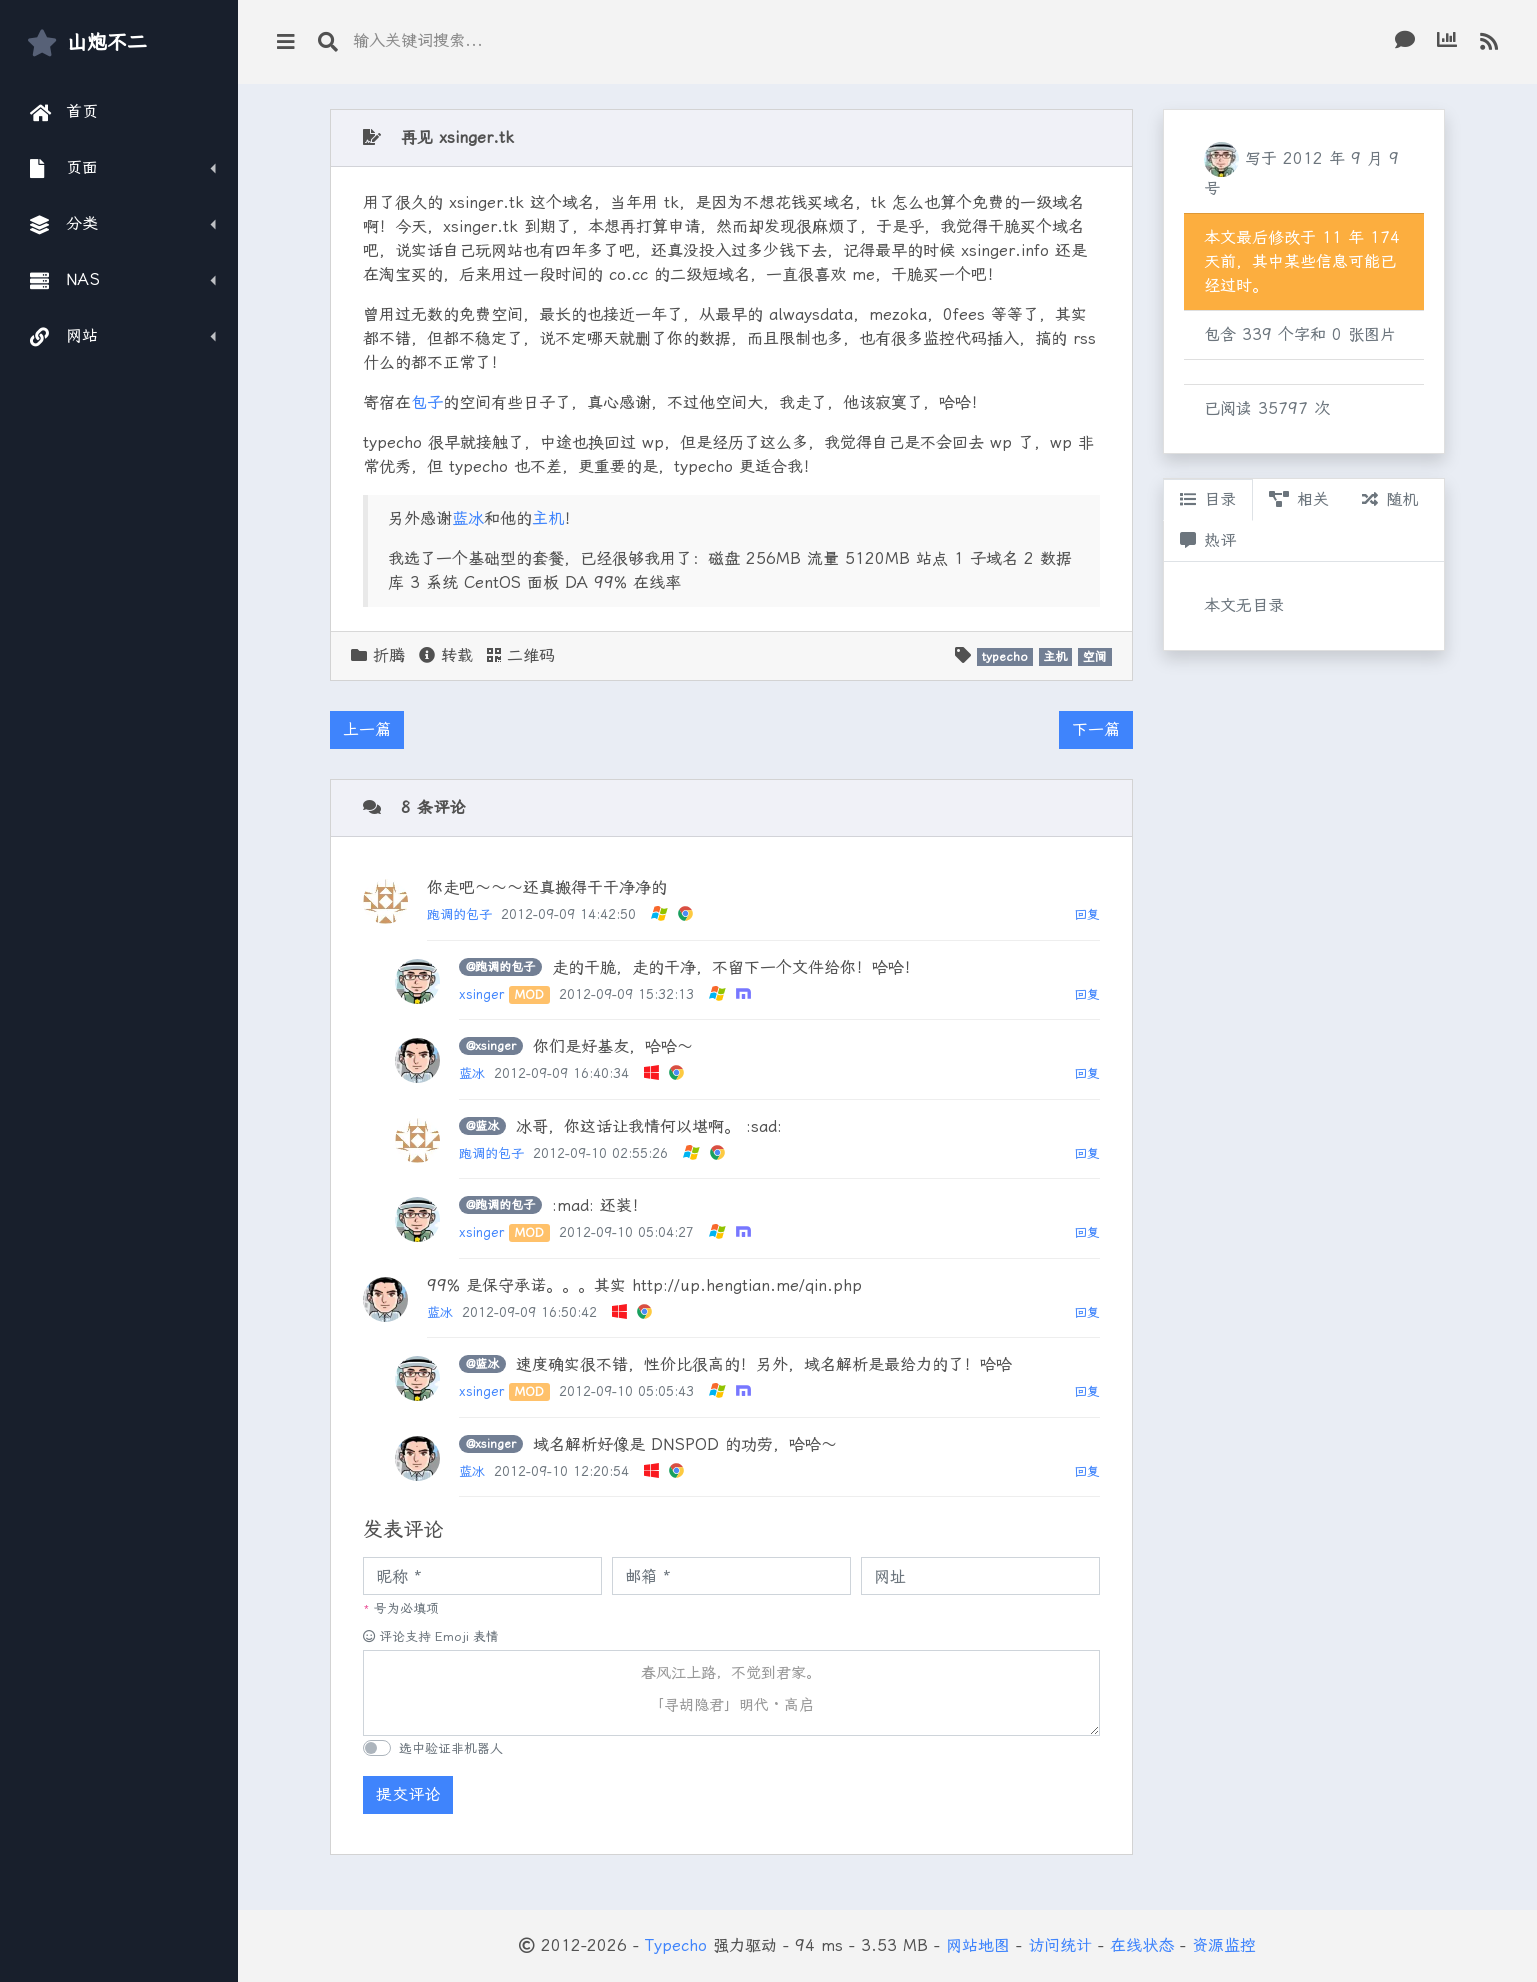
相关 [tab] (1299, 499)
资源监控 (1224, 1945)
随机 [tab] (1390, 499)
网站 (64, 336)
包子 (427, 402)
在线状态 (1142, 1945)
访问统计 (1060, 1945)
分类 (64, 224)
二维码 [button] (521, 655)
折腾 (389, 655)
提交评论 (408, 1794)
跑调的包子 (459, 914)
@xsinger (491, 1046)
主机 (548, 518)
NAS (65, 280)
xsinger (481, 994)
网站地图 (978, 1945)
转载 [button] (446, 655)
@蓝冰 (482, 1126)
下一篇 (1096, 729)
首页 (64, 112)
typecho (1005, 657)
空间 (1095, 657)
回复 (1087, 914)
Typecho (676, 1945)
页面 (64, 168)
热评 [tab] (1208, 540)
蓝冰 (468, 518)
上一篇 (367, 729)
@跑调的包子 (500, 967)
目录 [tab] (1208, 499)
